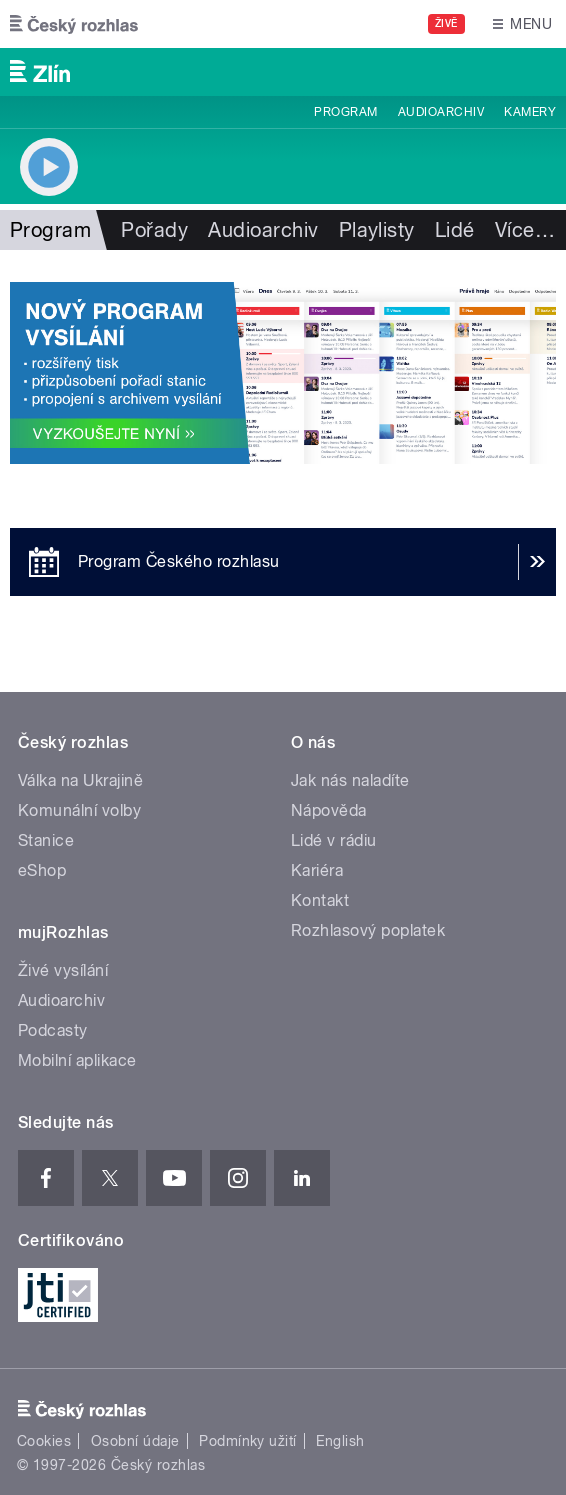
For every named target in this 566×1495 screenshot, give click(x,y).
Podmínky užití (248, 1441)
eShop (42, 870)
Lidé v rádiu (334, 840)
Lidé (455, 230)
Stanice (46, 840)
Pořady (154, 230)
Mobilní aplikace (77, 1060)
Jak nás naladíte (350, 780)
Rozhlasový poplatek (368, 930)
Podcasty (53, 1030)
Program (345, 112)
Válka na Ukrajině (80, 780)
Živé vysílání (63, 970)
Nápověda (329, 810)
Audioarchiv (441, 112)
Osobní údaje (135, 1441)
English (340, 1441)
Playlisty (377, 230)
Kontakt (320, 900)
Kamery (530, 112)
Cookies (44, 1441)
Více (525, 230)
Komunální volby (79, 810)
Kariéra (317, 870)
